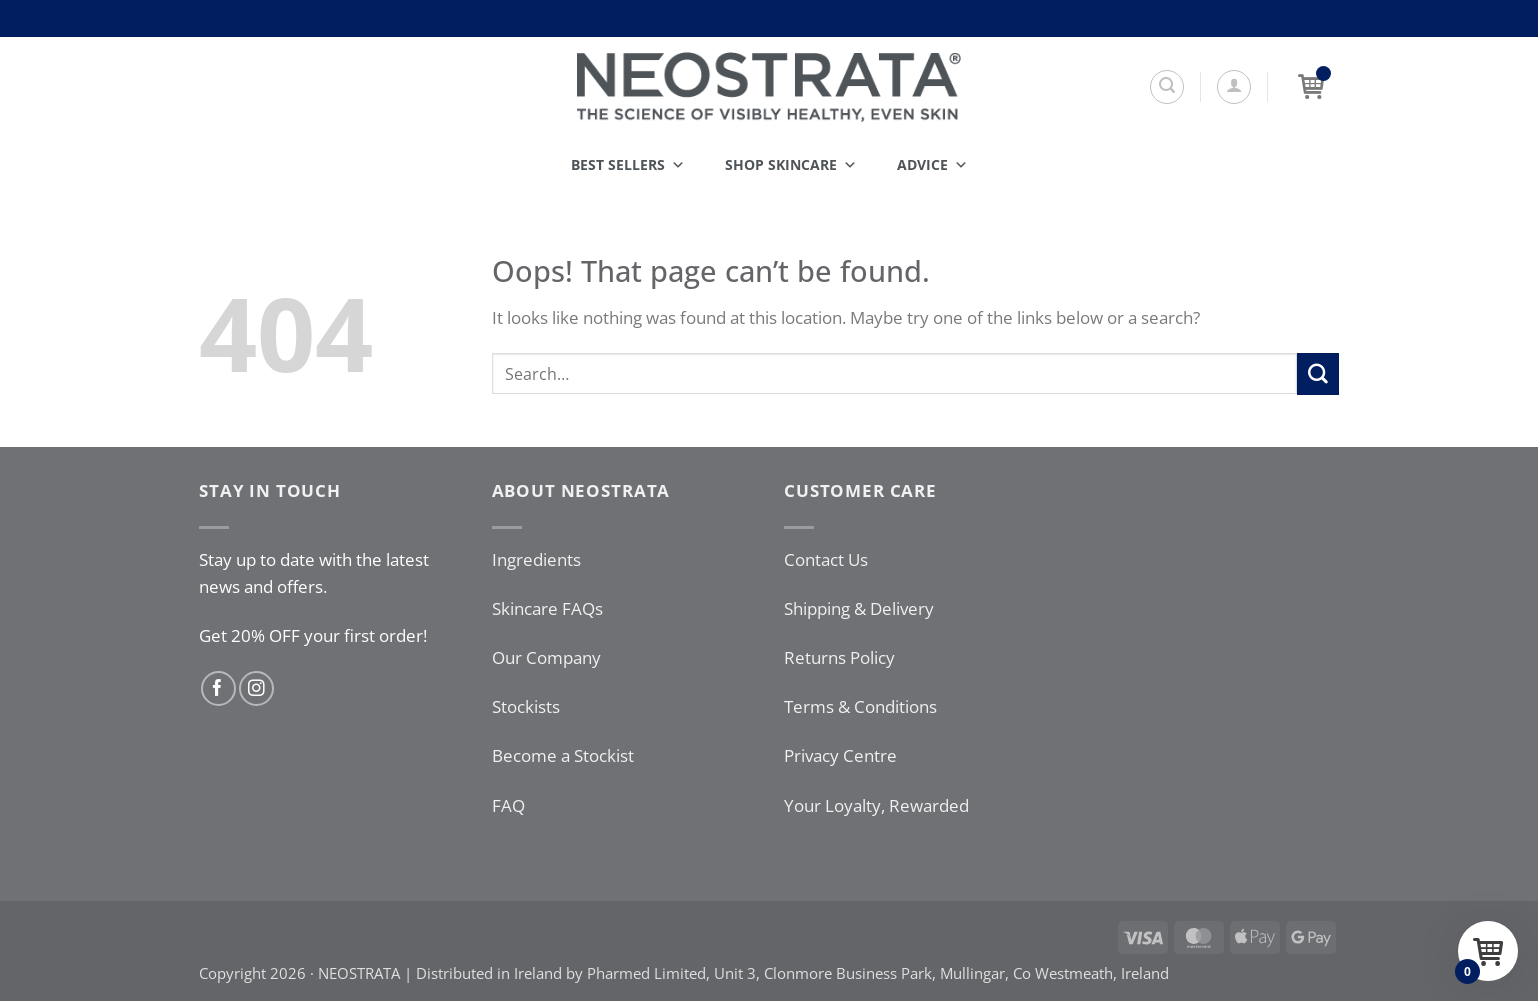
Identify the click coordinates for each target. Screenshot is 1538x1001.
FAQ (508, 805)
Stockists (526, 706)
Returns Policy (839, 657)
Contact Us (826, 559)
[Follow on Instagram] (256, 688)
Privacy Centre (840, 755)
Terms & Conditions (860, 706)
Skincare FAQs (547, 608)
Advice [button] (932, 165)
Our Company (546, 657)
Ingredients (536, 559)
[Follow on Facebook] (218, 688)
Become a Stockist (563, 755)
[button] (1234, 87)
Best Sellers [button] (628, 165)
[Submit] (1318, 373)
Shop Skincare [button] (791, 165)
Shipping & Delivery (859, 608)
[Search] (1167, 87)
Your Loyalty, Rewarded (876, 805)
